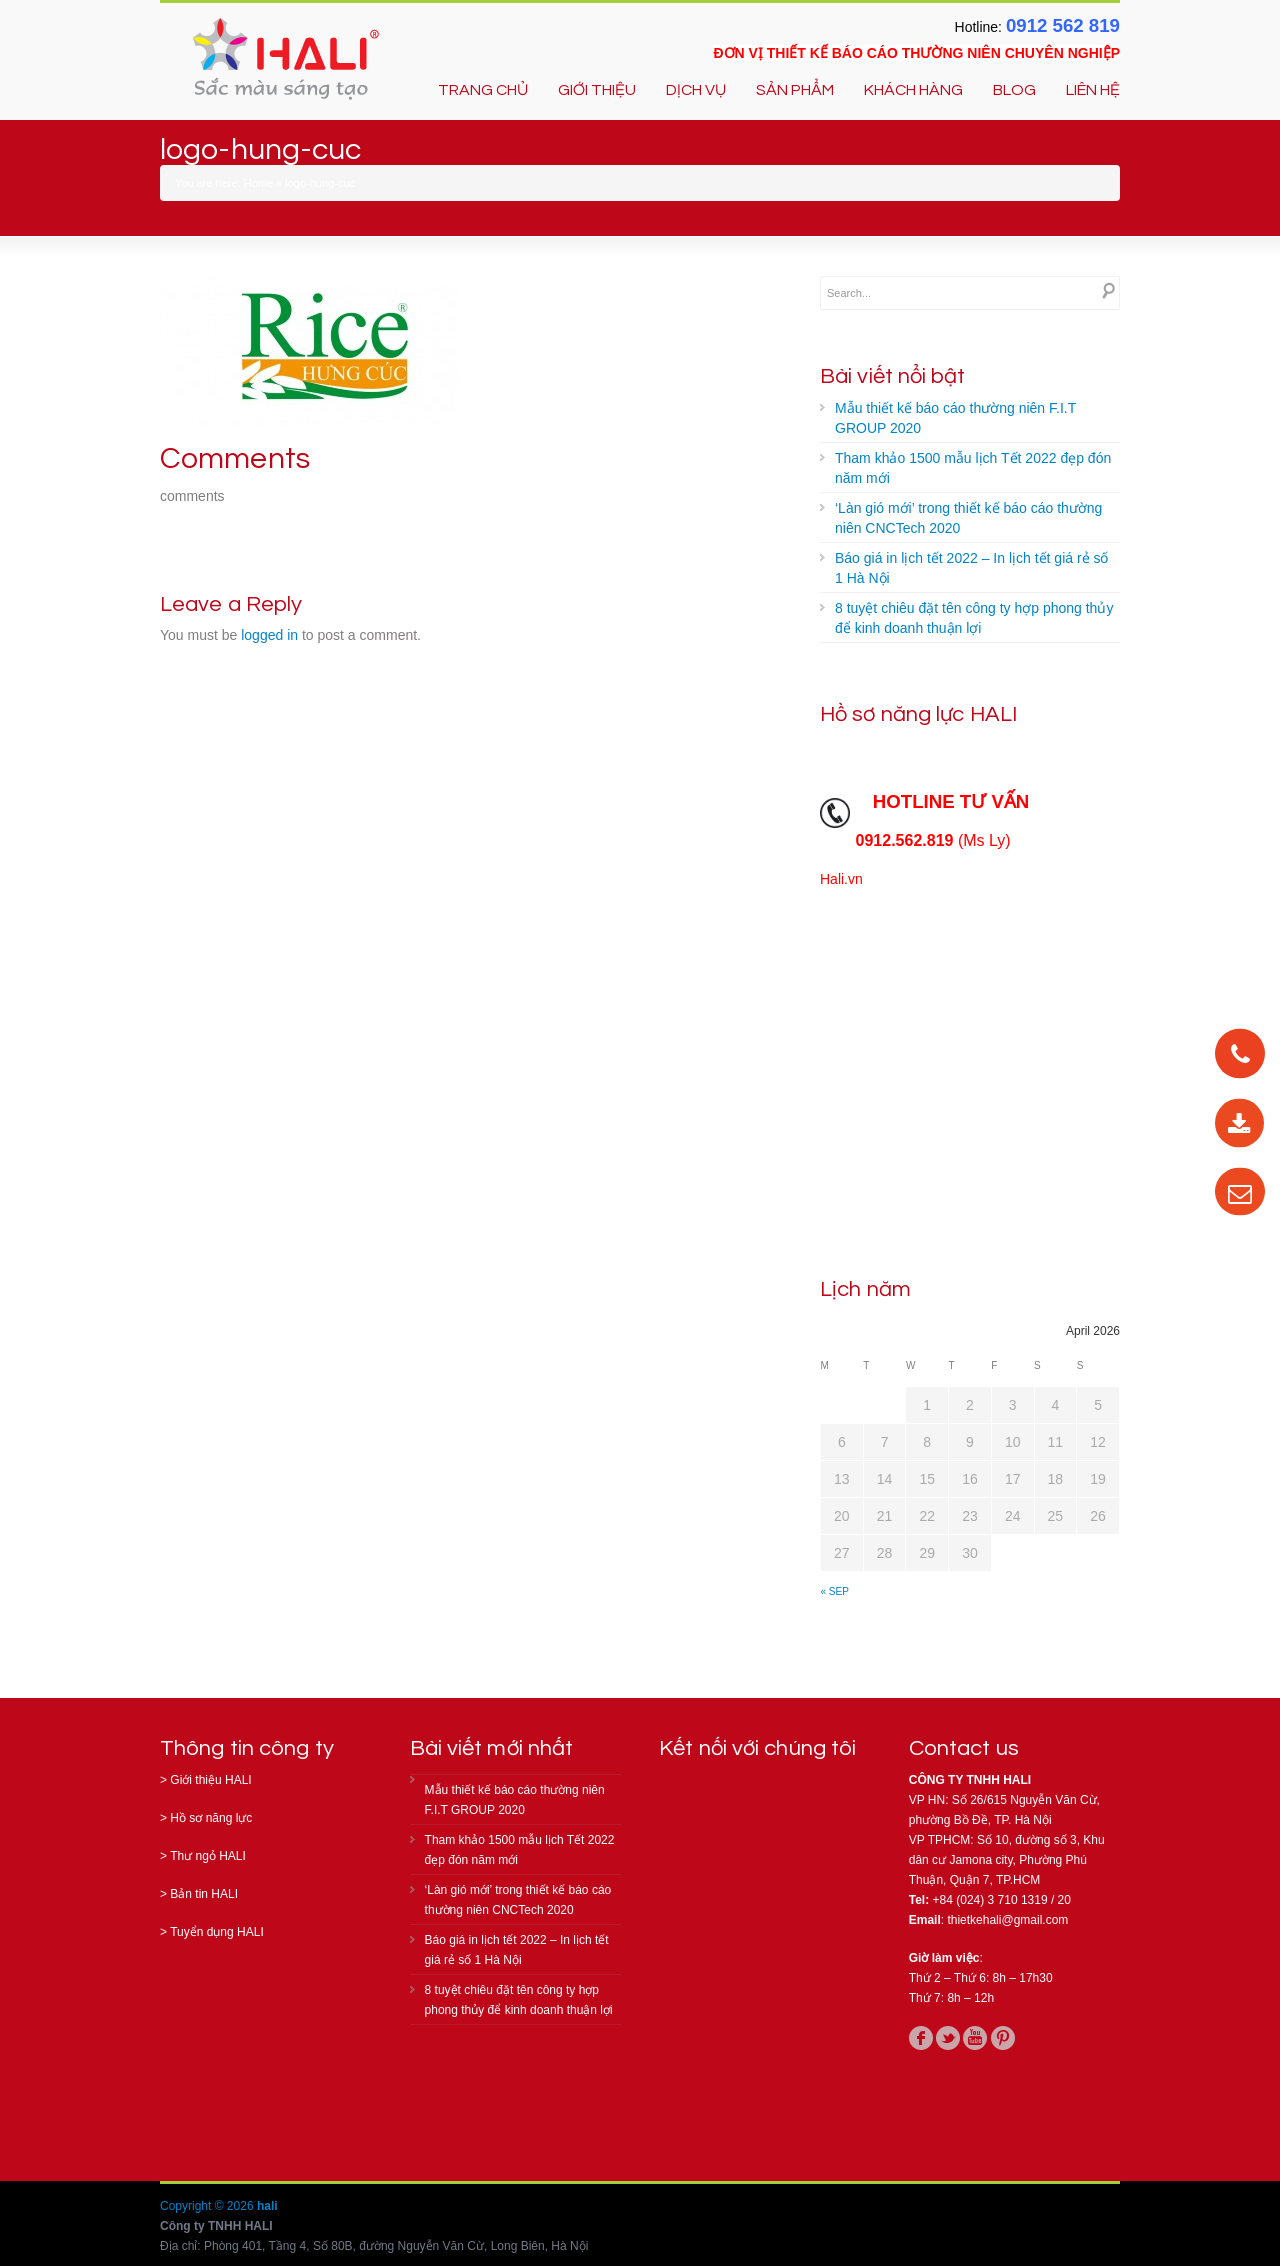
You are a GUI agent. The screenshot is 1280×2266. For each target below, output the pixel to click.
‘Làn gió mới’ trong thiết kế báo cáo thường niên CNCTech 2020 (968, 518)
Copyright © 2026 (208, 2206)
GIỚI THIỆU (597, 90)
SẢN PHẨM (795, 90)
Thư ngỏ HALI (208, 1856)
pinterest (1003, 2038)
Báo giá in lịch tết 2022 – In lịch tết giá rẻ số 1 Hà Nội (971, 568)
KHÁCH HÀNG (913, 90)
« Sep (835, 1591)
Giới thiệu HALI (210, 1780)
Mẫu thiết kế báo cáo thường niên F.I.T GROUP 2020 (955, 418)
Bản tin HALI (204, 1894)
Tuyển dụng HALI (217, 1932)
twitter (948, 2038)
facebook (921, 2038)
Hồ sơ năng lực (211, 1818)
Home (258, 183)
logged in (269, 635)
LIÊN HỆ (1093, 90)
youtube (975, 2038)
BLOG (1014, 90)
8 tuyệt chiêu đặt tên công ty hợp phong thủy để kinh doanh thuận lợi (974, 618)
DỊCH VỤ (696, 90)
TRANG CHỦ (483, 90)
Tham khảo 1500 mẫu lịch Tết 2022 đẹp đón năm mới (973, 468)
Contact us (964, 1748)
